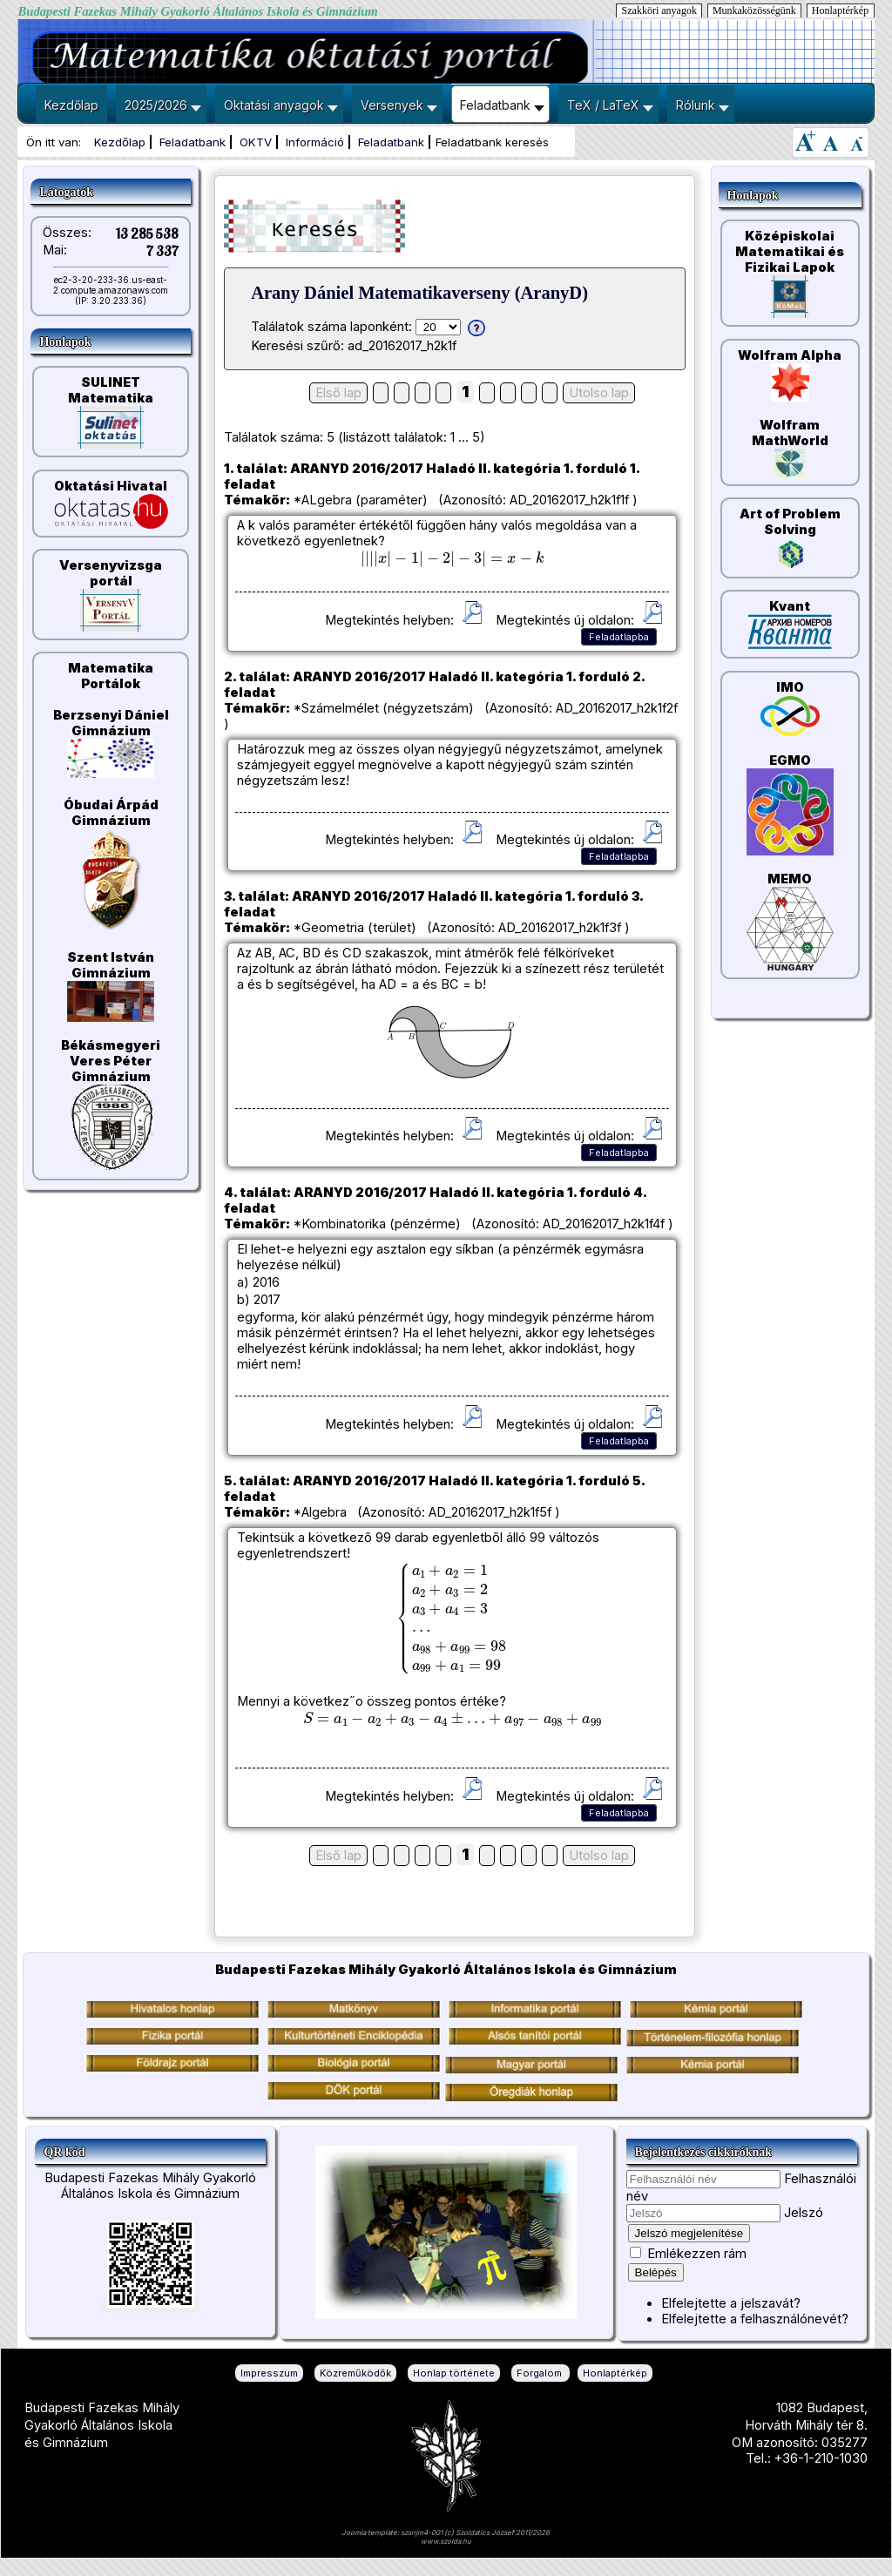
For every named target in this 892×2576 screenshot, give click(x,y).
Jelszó (803, 2213)
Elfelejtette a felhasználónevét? (754, 2319)
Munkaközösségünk (754, 10)
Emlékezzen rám (697, 2254)
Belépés (656, 2272)
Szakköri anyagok (659, 10)
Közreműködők (355, 2373)
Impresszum (269, 2373)
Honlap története (454, 2373)
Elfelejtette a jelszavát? (731, 2303)
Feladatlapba (619, 637)
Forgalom (540, 2373)
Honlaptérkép (840, 10)
